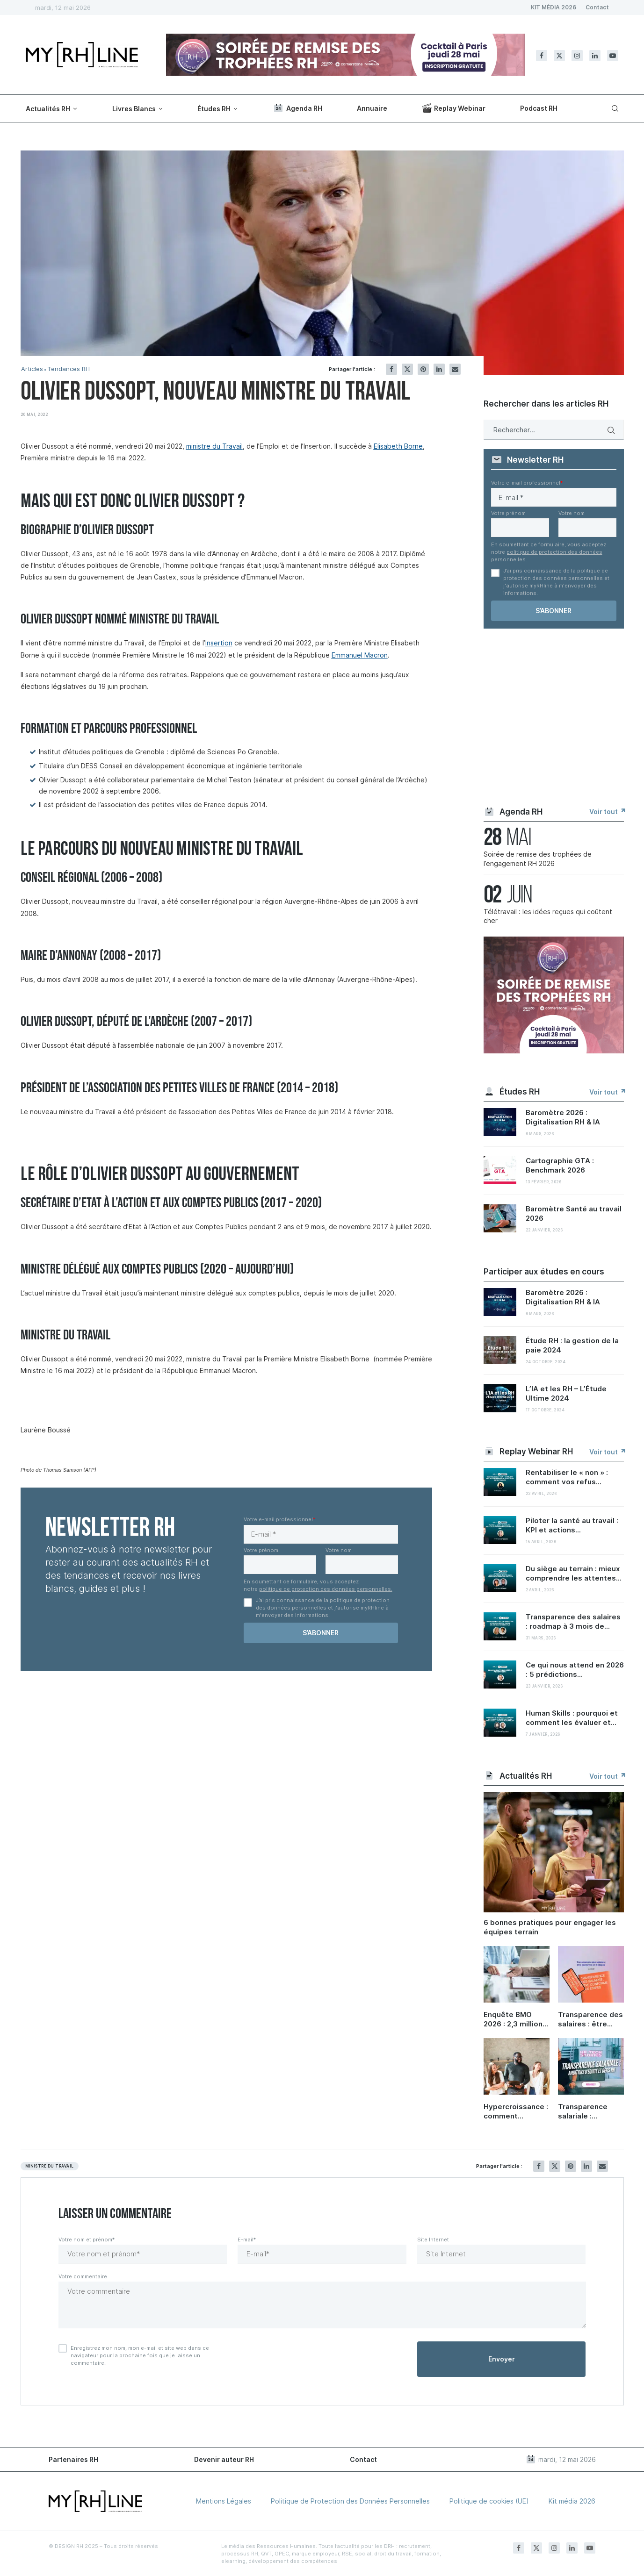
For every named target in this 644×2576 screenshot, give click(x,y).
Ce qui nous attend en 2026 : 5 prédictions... (575, 1669)
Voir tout (606, 812)
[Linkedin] (595, 55)
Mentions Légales (223, 2501)
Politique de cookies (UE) (489, 2501)
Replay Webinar (453, 108)
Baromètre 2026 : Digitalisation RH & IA (563, 1117)
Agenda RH (297, 108)
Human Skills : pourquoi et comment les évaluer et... (572, 1718)
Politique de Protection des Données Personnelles (350, 2501)
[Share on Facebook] (391, 369)
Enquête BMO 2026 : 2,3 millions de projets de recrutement (515, 2019)
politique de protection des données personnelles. (325, 1589)
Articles (32, 368)
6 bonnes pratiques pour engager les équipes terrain (550, 1927)
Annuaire (372, 108)
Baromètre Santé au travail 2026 (574, 1213)
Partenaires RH (73, 2459)
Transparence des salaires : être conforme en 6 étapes (590, 2019)
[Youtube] (612, 55)
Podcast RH (538, 108)
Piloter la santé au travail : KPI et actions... (572, 1525)
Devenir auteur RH (224, 2459)
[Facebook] (541, 55)
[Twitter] (559, 55)
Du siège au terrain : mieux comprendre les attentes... (574, 1573)
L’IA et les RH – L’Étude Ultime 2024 (566, 1393)
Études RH (214, 109)
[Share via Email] (455, 369)
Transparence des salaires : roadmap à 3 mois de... (573, 1621)
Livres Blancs (134, 109)
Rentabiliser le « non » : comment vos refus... (567, 1477)
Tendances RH (68, 368)
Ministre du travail (49, 2166)
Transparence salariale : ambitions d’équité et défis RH (588, 2111)
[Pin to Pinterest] (423, 369)
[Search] (613, 108)
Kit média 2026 (572, 2501)
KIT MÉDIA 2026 (553, 7)
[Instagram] (577, 55)
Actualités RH (48, 109)
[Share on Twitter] (407, 369)
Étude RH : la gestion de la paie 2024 (572, 1345)
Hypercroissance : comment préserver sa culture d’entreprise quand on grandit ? (516, 2111)
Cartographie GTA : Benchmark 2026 (560, 1165)
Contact (597, 7)
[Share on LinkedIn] (439, 369)
